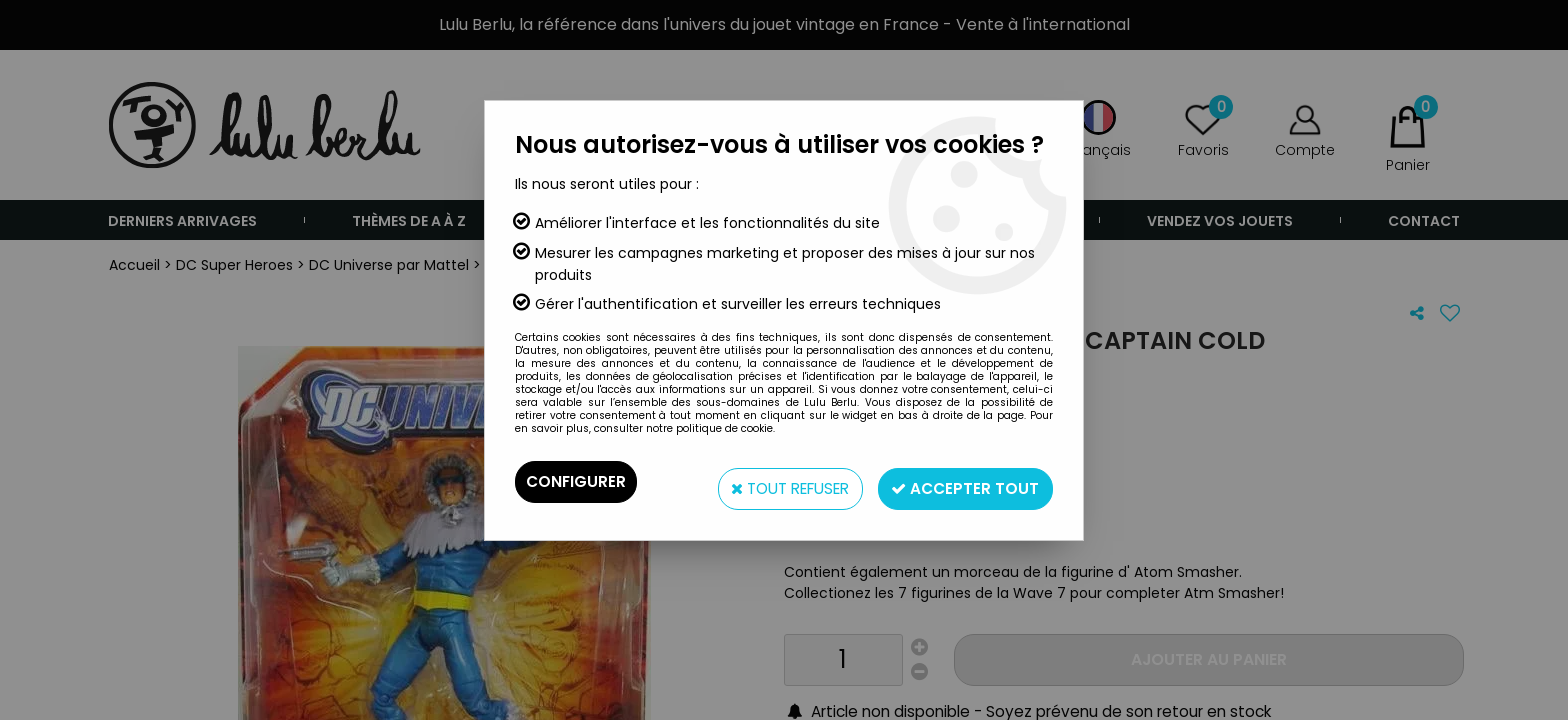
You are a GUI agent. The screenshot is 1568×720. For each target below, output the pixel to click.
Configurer (577, 481)
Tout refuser (773, 481)
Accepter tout (961, 481)
